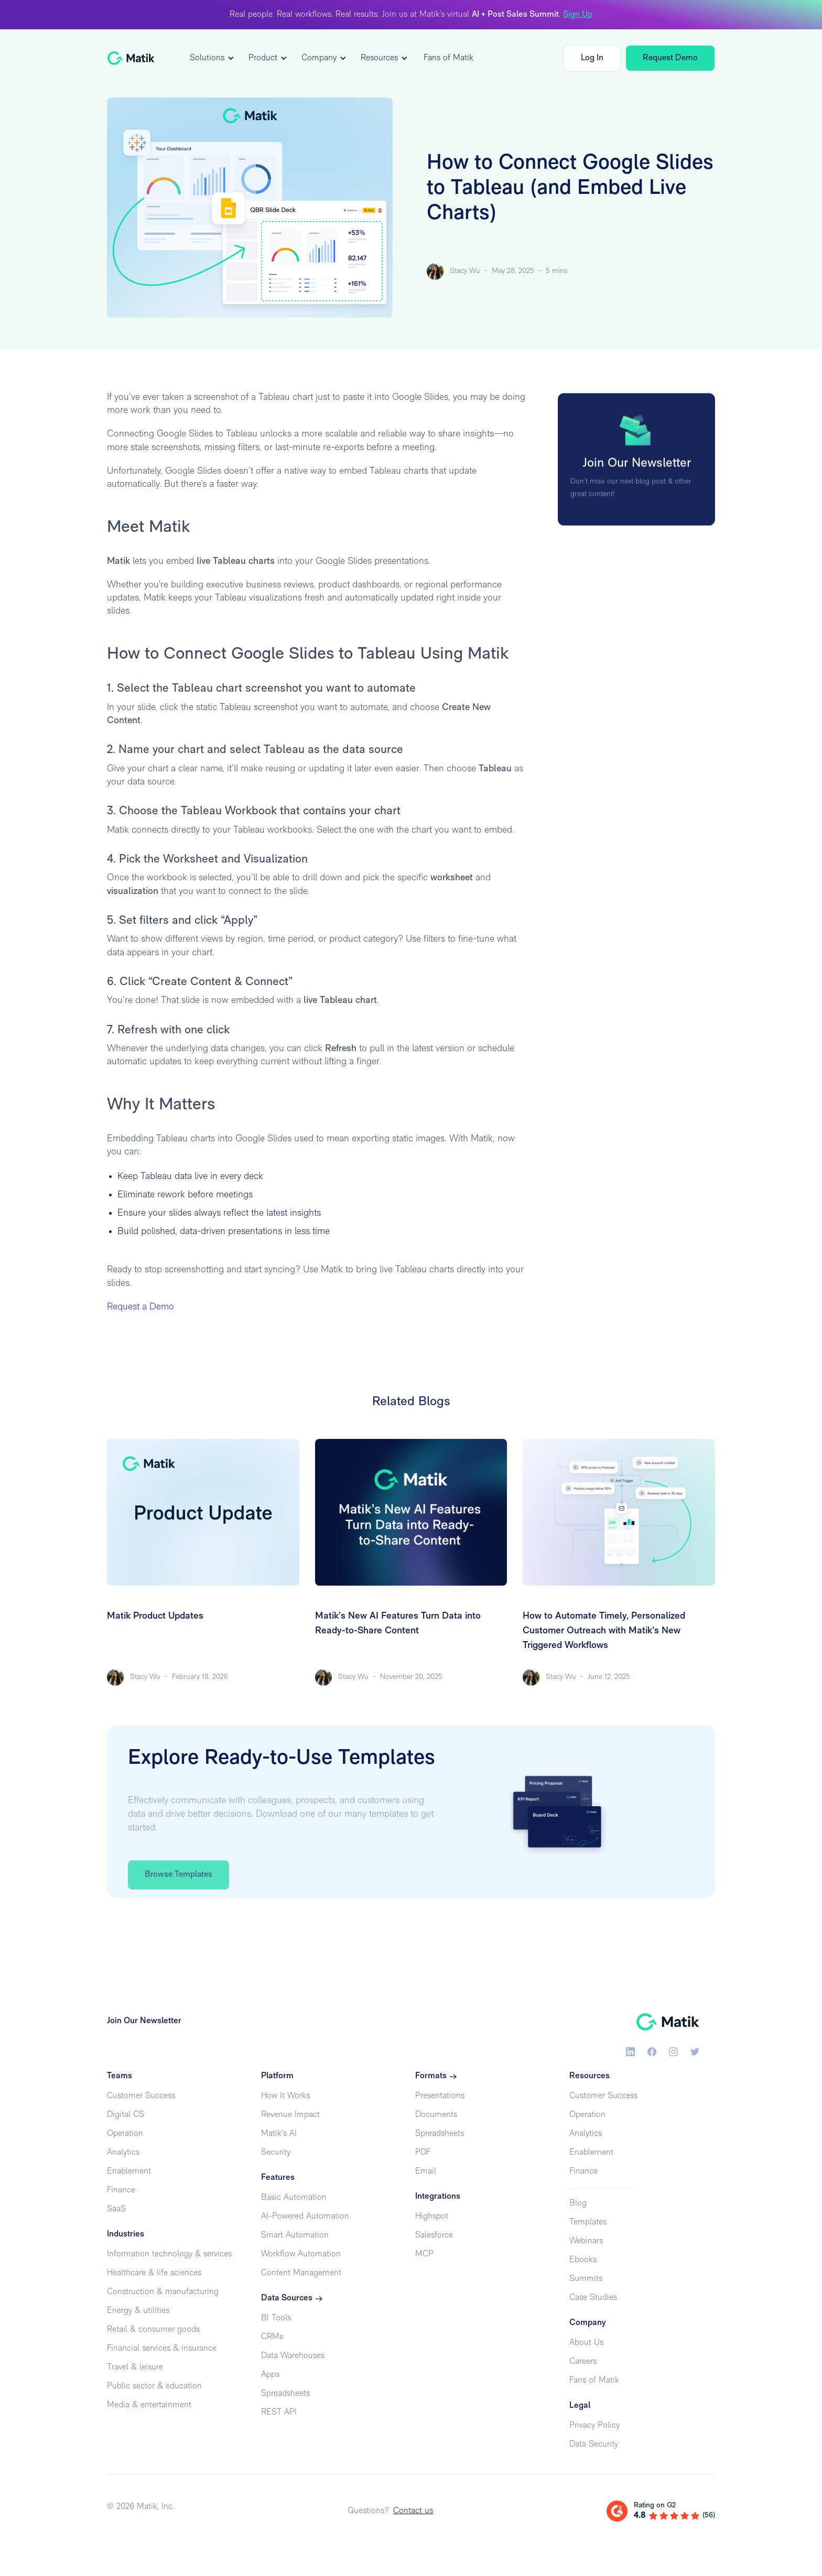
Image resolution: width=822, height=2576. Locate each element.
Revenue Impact (290, 2115)
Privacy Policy (594, 2425)
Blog (578, 2203)
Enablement (129, 2171)
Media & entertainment (149, 2405)
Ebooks (583, 2260)
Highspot (431, 2216)
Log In (592, 58)
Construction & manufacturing (163, 2292)
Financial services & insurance (162, 2348)
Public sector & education (154, 2386)
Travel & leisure (135, 2367)
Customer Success (141, 2096)
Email (425, 2171)
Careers (583, 2361)
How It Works (285, 2096)
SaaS (116, 2209)
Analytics (123, 2152)
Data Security (593, 2444)
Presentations (439, 2096)
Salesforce (434, 2235)
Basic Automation (294, 2197)
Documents (436, 2115)
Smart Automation (295, 2235)
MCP (424, 2254)
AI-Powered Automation (305, 2216)
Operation (125, 2134)
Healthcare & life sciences (154, 2273)
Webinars (586, 2241)
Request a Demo (140, 1307)
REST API (279, 2412)
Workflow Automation (301, 2254)
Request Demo (670, 58)
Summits (585, 2279)
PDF (422, 2152)
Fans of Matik (448, 58)
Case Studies (593, 2298)
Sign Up (577, 14)
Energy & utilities (138, 2311)
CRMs (272, 2337)
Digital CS (125, 2115)
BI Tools (276, 2318)
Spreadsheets (285, 2393)
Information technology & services (169, 2254)
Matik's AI (279, 2134)
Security (275, 2152)
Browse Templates (178, 1902)
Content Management (301, 2273)
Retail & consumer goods (153, 2330)
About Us (586, 2343)
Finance (121, 2190)
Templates (588, 2222)
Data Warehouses (293, 2356)
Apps (270, 2375)
